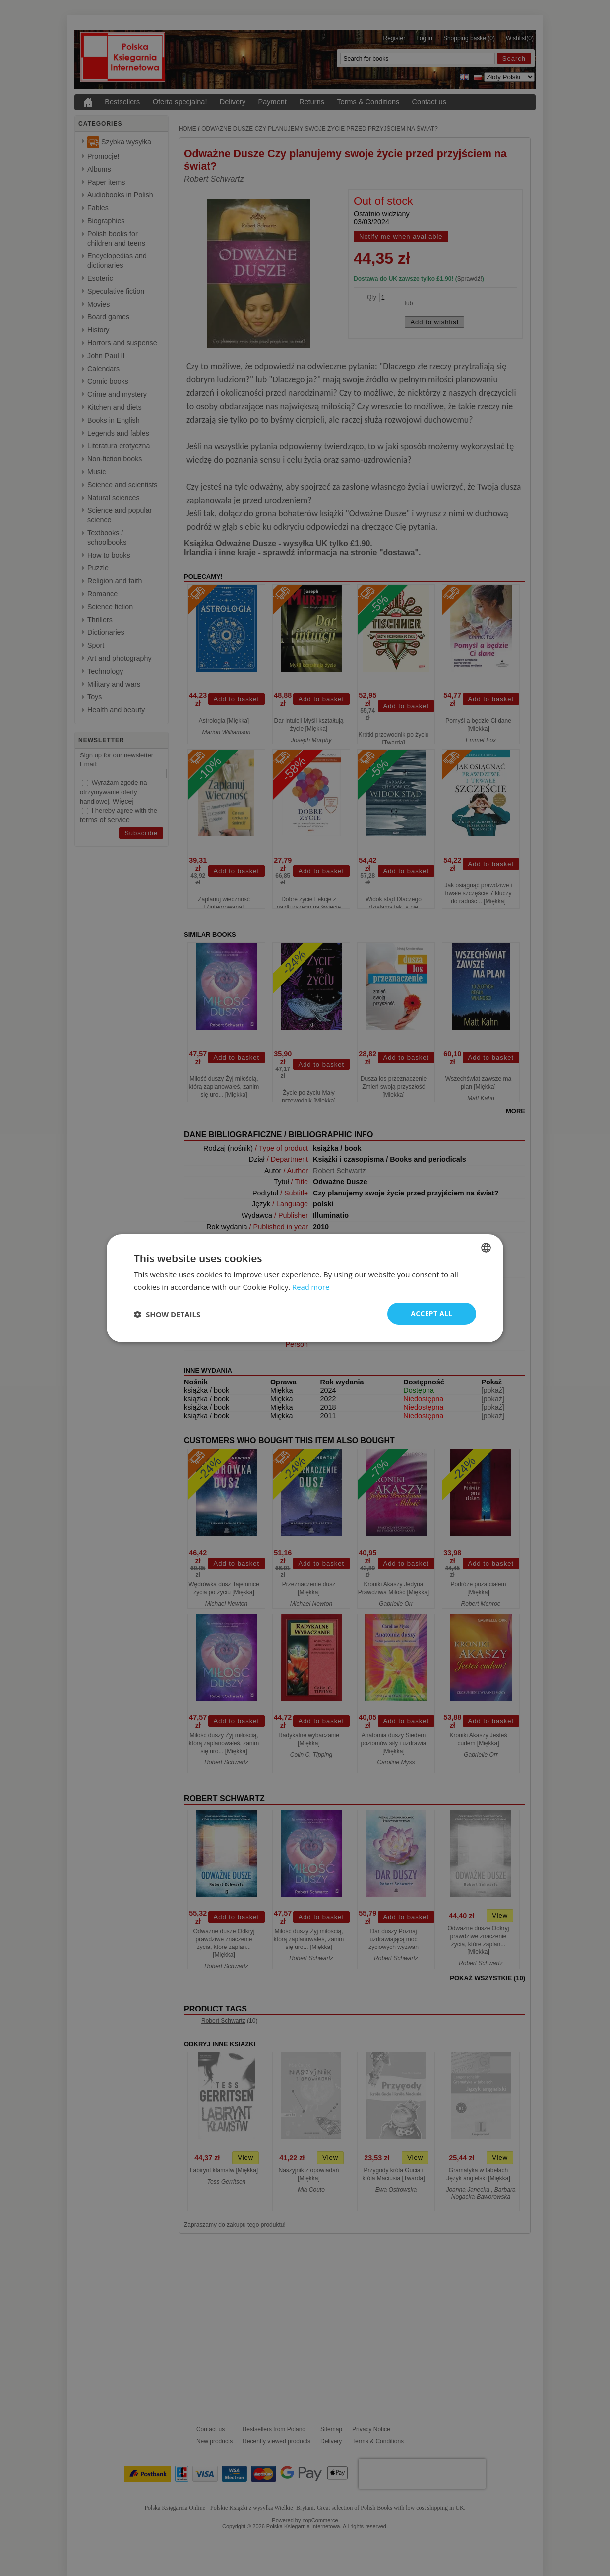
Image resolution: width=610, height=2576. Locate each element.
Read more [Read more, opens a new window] (311, 1286)
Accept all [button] (432, 1313)
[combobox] (486, 1247)
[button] (167, 1313)
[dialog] (305, 1288)
